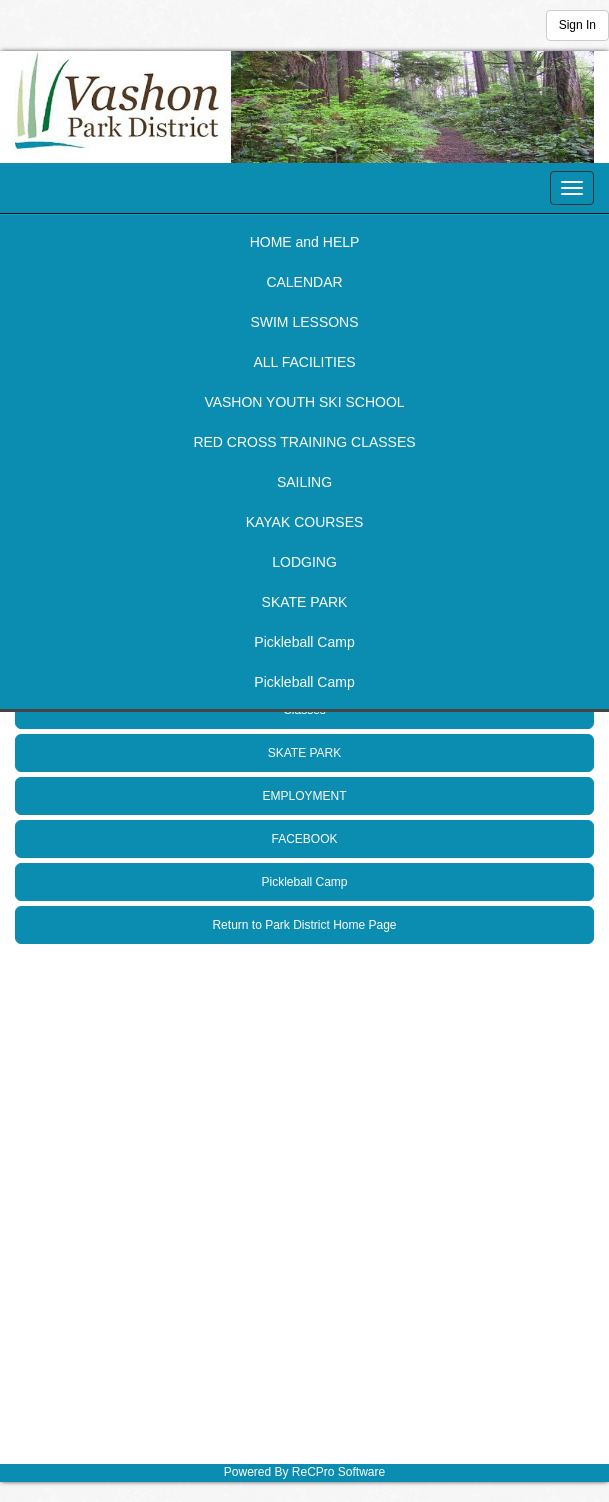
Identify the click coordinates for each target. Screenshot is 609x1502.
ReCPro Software (338, 1472)
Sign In (577, 25)
